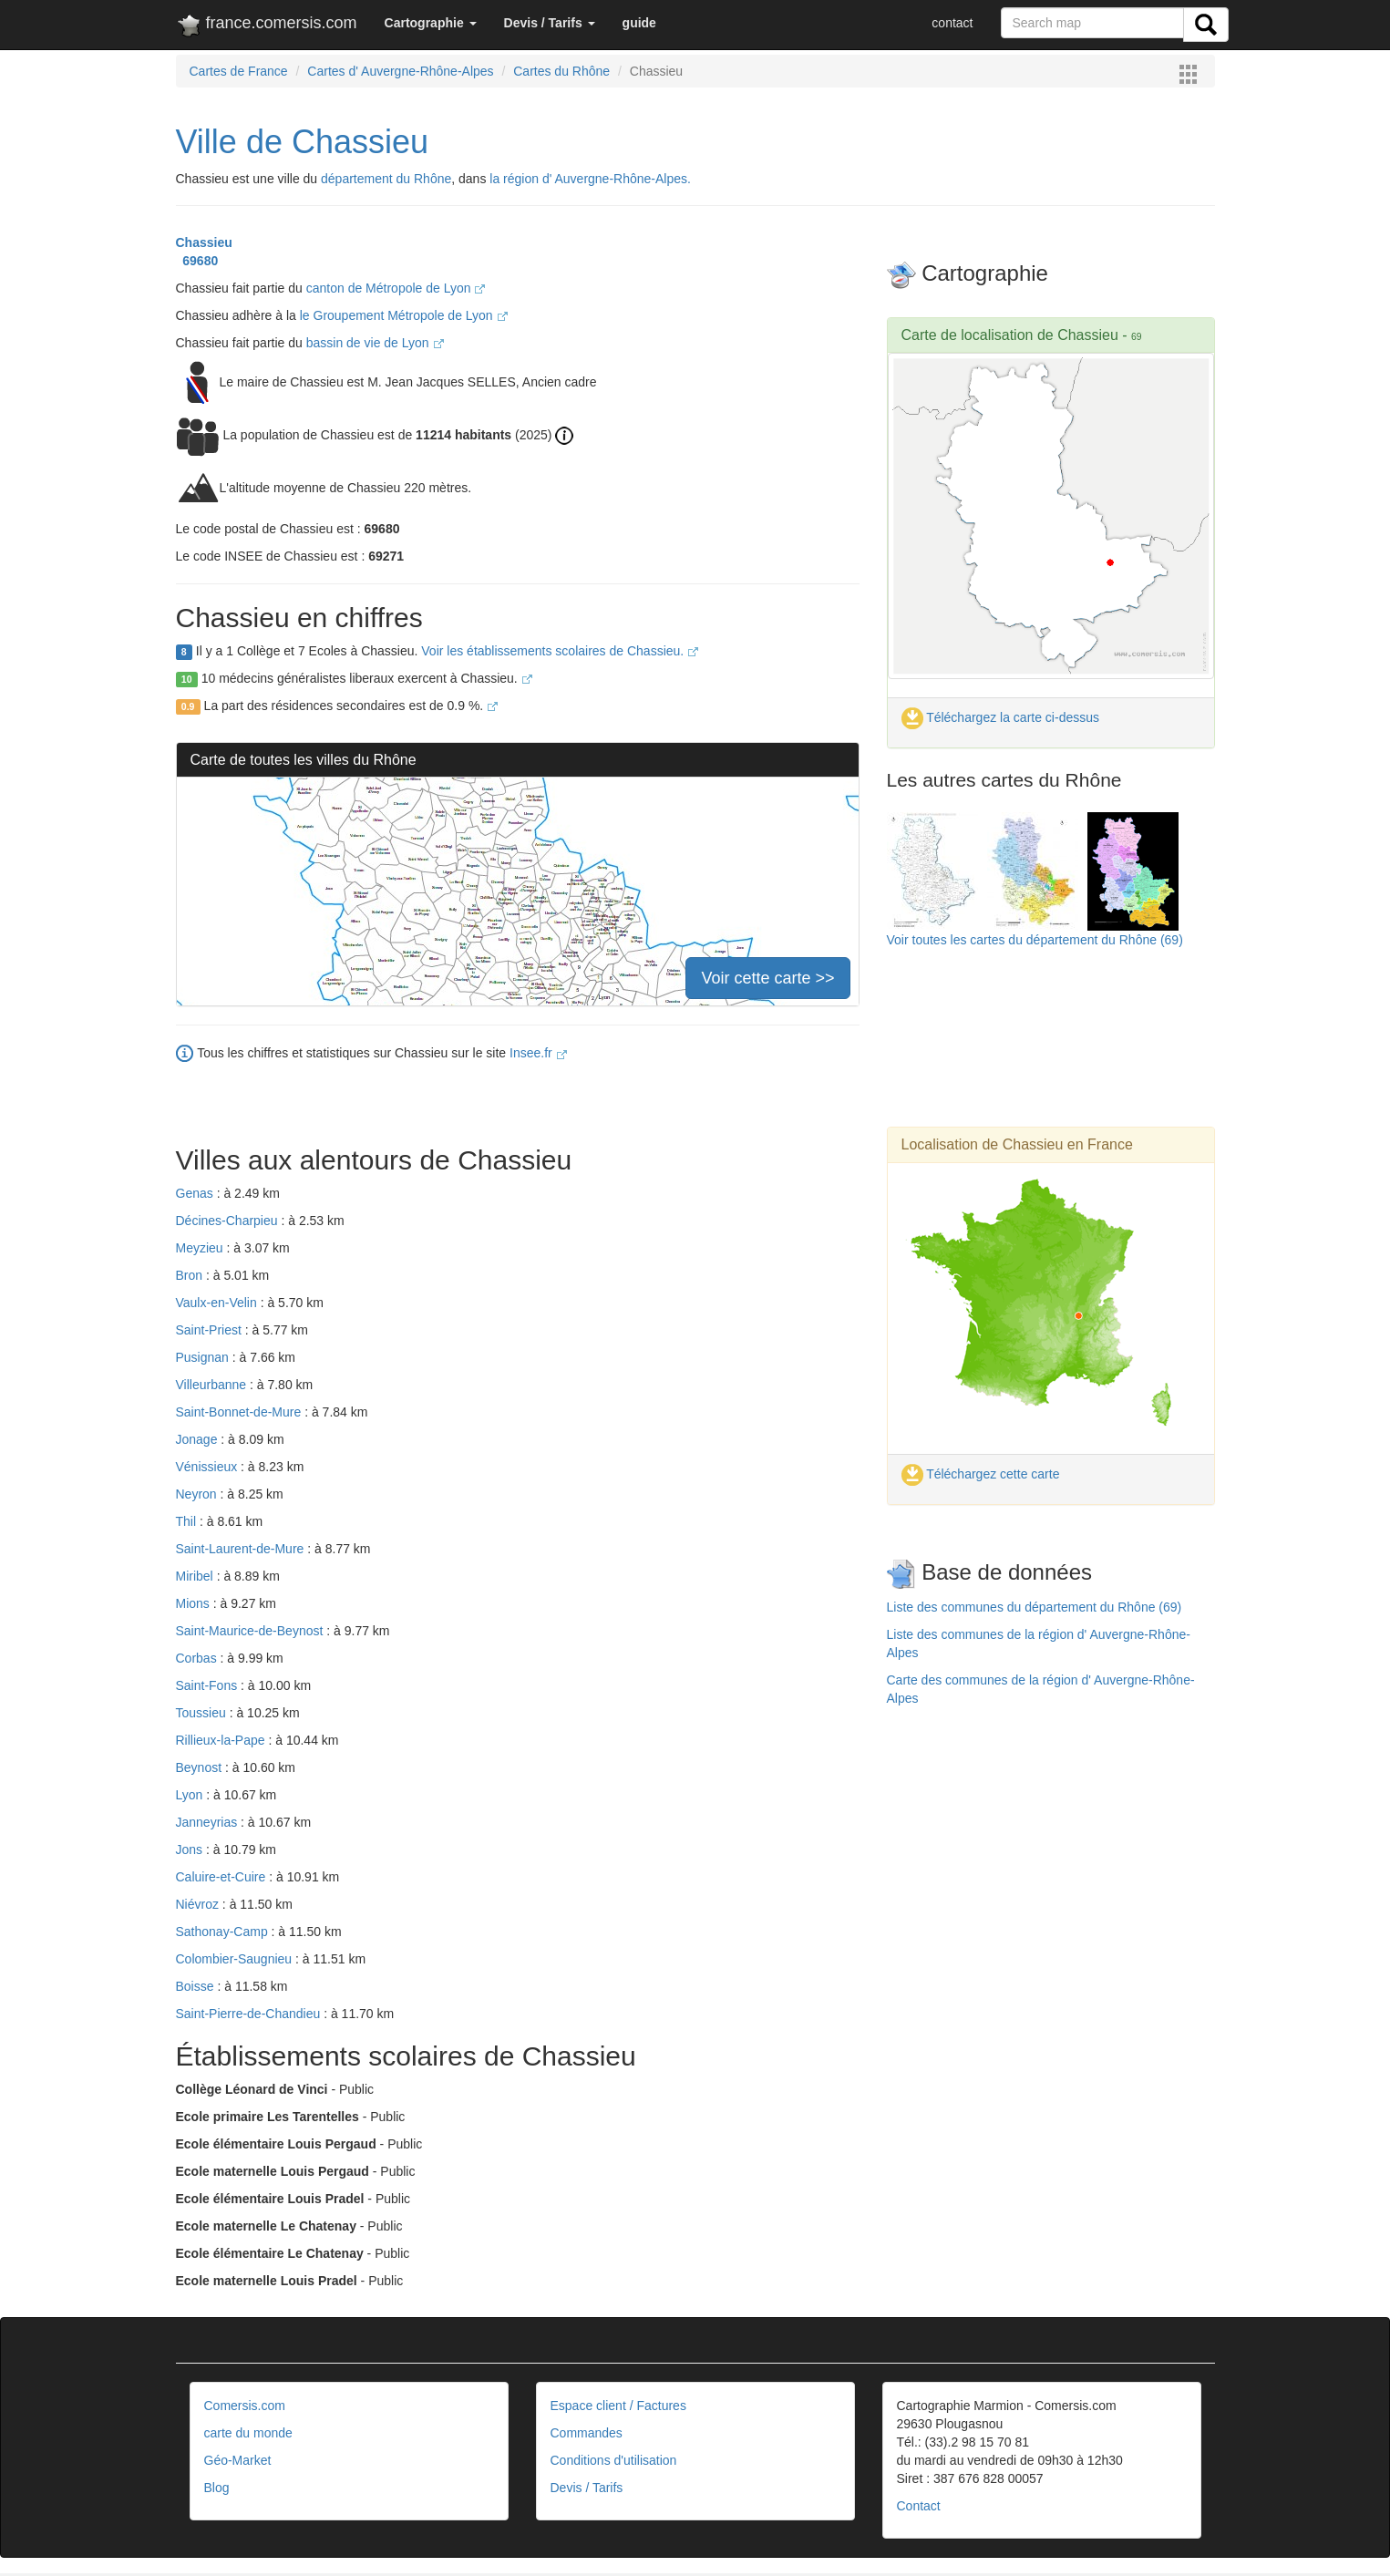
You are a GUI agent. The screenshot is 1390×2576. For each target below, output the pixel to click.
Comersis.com (244, 2405)
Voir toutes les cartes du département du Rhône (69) (1035, 940)
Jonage (198, 1439)
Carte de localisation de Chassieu (1009, 335)
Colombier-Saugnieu (236, 1959)
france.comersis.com (266, 26)
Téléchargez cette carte (980, 1474)
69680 (197, 260)
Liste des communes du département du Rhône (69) (1034, 1607)
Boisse (197, 1986)
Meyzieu (201, 1248)
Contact (919, 2506)
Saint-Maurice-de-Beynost (251, 1630)
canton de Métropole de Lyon (396, 288)
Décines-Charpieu (229, 1220)
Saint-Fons (209, 1685)
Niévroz (199, 1904)
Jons (191, 1849)
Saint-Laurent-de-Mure (242, 1548)
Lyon (191, 1795)
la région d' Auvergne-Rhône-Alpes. (590, 178)
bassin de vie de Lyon (375, 342)
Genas (196, 1193)
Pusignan (204, 1357)
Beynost (200, 1767)
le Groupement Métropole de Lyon (404, 315)
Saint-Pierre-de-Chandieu (250, 2013)
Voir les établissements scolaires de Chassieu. (559, 651)
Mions (194, 1603)
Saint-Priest (210, 1330)
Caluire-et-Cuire (223, 1877)
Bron (191, 1275)
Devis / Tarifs (587, 2487)
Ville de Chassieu (302, 141)
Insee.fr (538, 1053)
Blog (217, 2487)
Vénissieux (209, 1466)
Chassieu (204, 242)
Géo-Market (238, 2460)
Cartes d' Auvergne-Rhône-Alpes (400, 71)
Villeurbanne (213, 1384)
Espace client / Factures (618, 2405)
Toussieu (203, 1712)
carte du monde (248, 2433)
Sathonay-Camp (224, 1931)
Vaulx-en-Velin (218, 1302)
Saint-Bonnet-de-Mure (240, 1412)
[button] (430, 23)
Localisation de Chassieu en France (1017, 1144)
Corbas (198, 1658)
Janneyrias (209, 1822)
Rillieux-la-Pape (222, 1740)
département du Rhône (386, 178)
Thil (188, 1521)
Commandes (587, 2433)
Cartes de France (239, 71)
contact (952, 22)
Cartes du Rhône (561, 71)
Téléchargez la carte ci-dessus (1000, 717)
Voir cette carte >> (767, 978)
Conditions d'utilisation (614, 2460)
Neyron (198, 1494)
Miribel (196, 1576)
